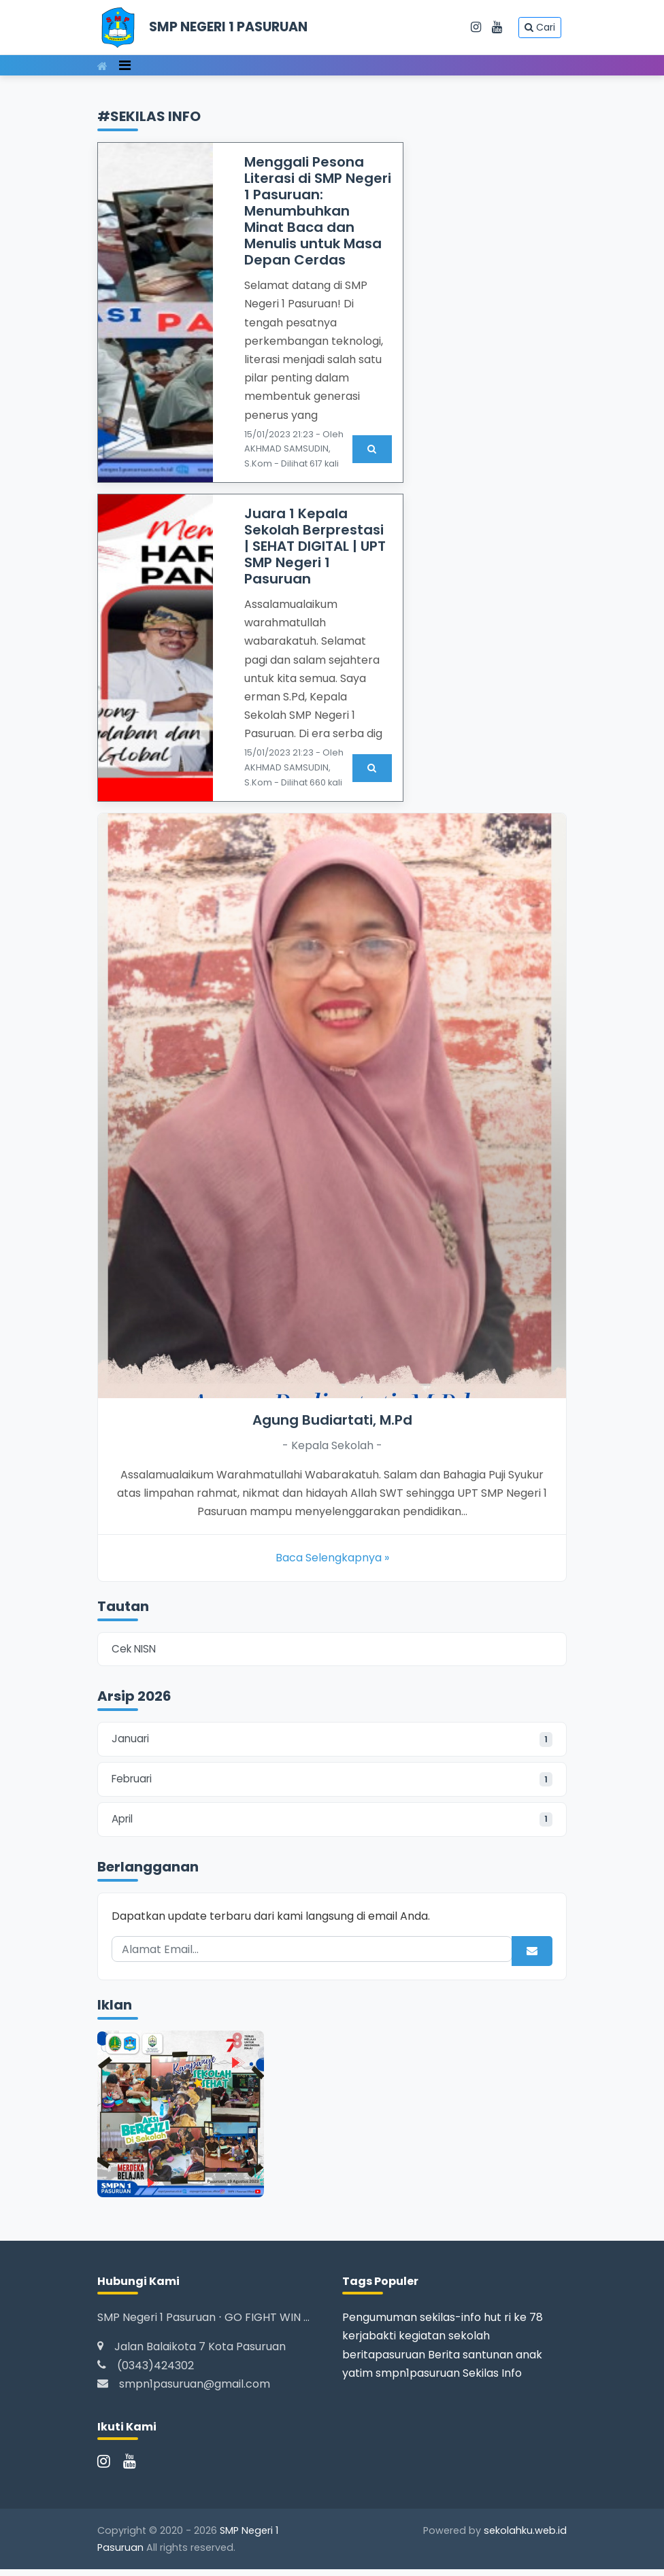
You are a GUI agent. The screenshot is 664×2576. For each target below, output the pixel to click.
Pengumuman (379, 2324)
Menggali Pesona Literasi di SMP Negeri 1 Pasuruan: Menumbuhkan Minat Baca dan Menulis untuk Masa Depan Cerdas (317, 210)
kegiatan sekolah (444, 2342)
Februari (332, 1783)
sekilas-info (450, 2324)
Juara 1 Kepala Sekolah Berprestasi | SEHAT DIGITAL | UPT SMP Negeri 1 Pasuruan (315, 546)
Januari (332, 1742)
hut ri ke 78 (513, 2324)
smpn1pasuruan (418, 2379)
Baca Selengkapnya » (332, 1557)
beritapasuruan (383, 2361)
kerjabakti (369, 2342)
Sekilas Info (492, 2379)
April (332, 1825)
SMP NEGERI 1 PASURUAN (228, 27)
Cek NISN (135, 1650)
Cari (540, 27)
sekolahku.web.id (525, 2537)
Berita (444, 2361)
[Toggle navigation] (124, 65)
